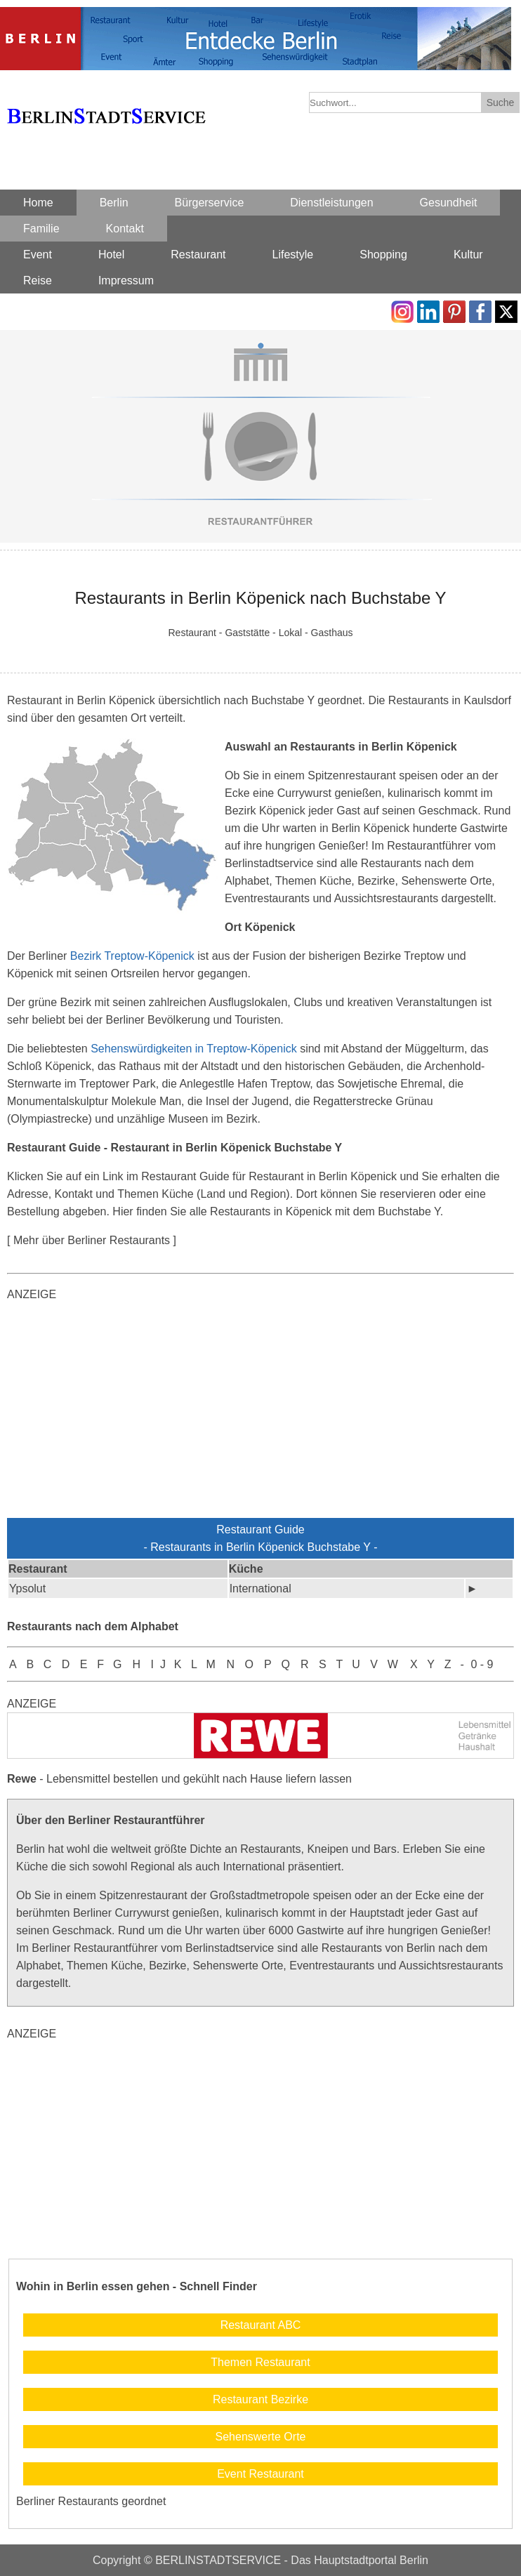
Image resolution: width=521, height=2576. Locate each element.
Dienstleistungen (331, 203)
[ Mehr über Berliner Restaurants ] (91, 1240)
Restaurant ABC (260, 2325)
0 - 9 (482, 1664)
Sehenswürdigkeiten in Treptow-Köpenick (194, 1049)
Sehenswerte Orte (261, 2437)
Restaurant (198, 254)
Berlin (114, 203)
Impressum (126, 280)
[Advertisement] (260, 1412)
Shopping (383, 254)
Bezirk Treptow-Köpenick (132, 956)
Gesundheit (448, 203)
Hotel (111, 254)
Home (38, 203)
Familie (41, 229)
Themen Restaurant (260, 2362)
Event (37, 254)
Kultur (468, 254)
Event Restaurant (260, 2474)
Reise (37, 280)
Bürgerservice (209, 203)
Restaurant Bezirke (260, 2399)
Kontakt (125, 229)
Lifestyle (293, 254)
